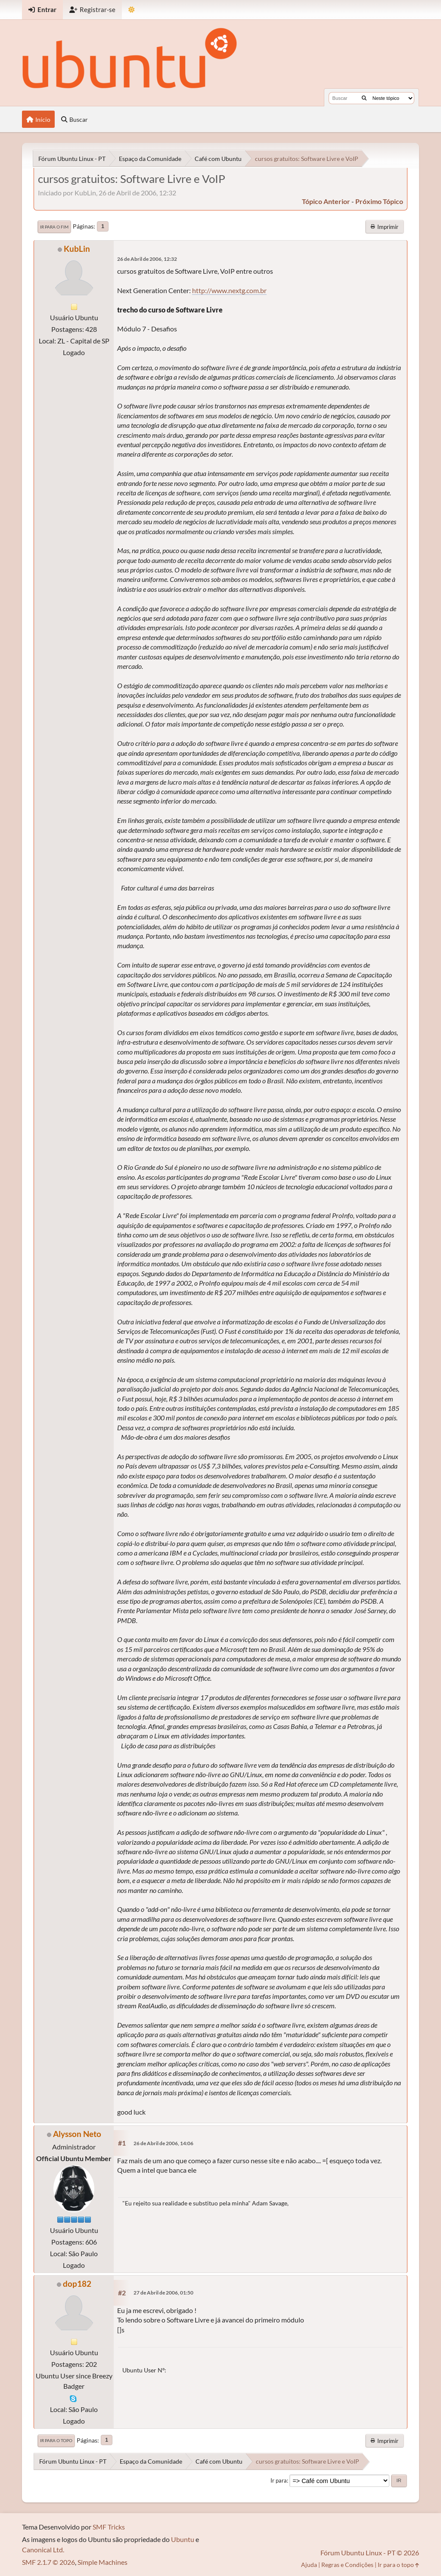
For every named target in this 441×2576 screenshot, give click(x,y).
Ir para (278, 2480)
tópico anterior (326, 201)
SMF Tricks (109, 2527)
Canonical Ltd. (43, 2549)
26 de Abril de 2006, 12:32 (147, 259)
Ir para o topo (56, 2440)
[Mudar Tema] (131, 9)
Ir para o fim (54, 226)
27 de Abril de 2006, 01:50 (163, 2292)
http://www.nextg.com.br (229, 290)
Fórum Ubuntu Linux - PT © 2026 (369, 2552)
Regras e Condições (347, 2564)
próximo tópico (379, 201)
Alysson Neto (77, 2134)
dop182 (77, 2283)
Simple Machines (102, 2562)
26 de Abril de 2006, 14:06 (163, 2143)
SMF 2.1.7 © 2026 (48, 2562)
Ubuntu (182, 2539)
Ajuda (309, 2564)
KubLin (77, 249)
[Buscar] (364, 98)
